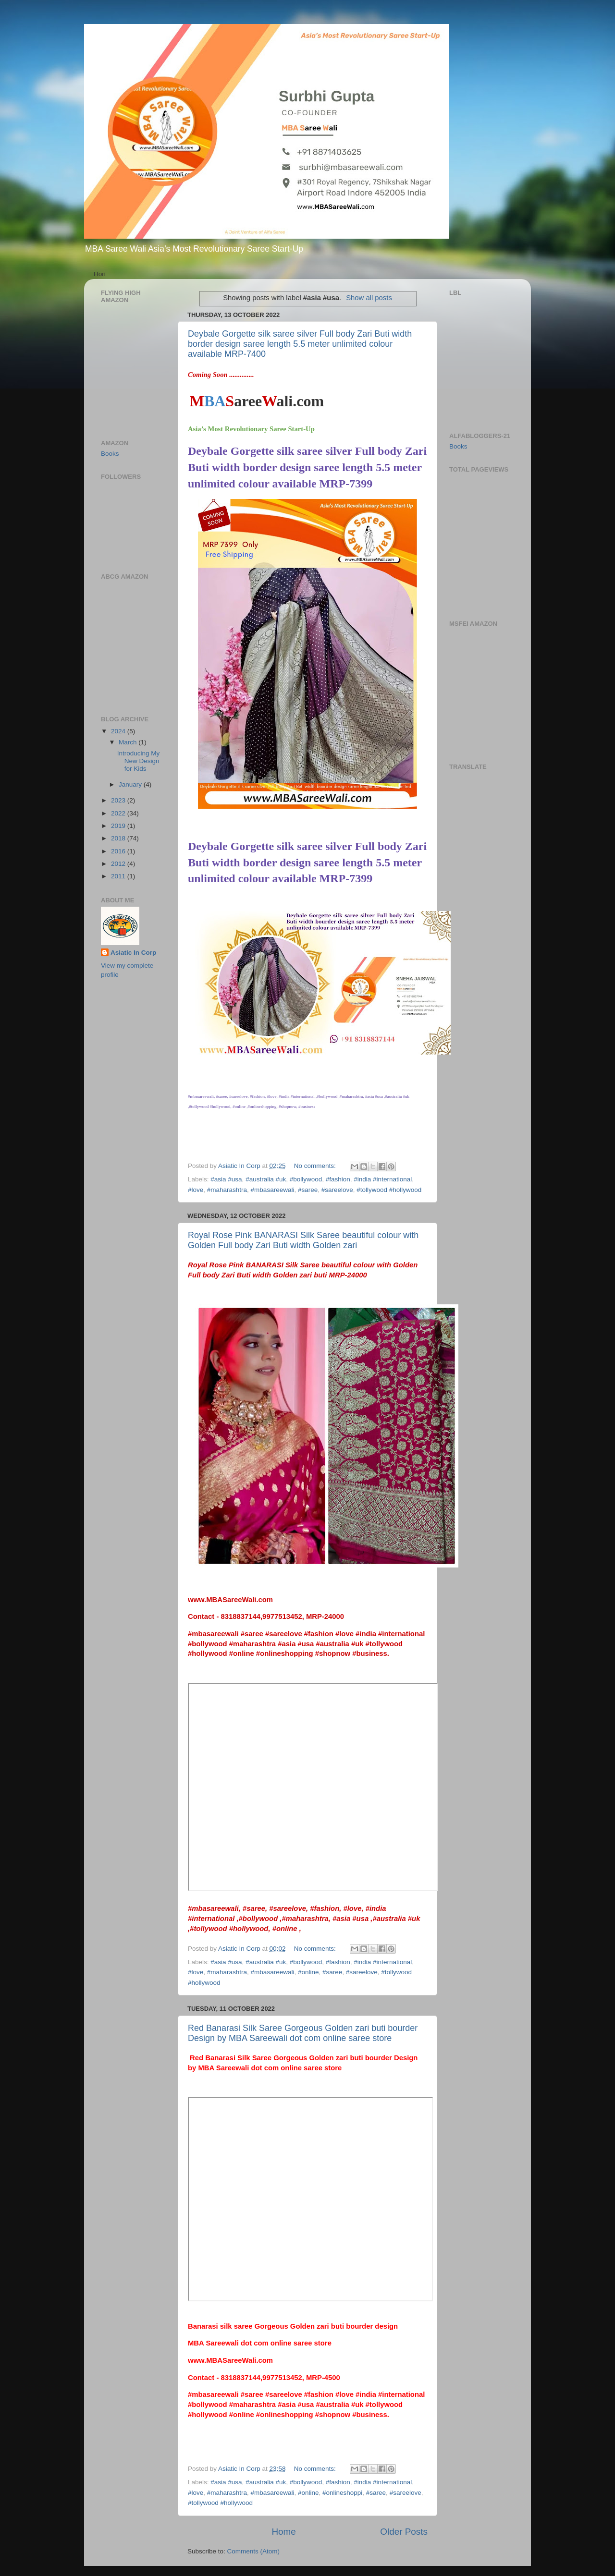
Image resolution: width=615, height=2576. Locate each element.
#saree (308, 1189)
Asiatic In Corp (133, 952)
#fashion (338, 1179)
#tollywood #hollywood (389, 1189)
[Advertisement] (478, 545)
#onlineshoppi (342, 2492)
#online (308, 1972)
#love (195, 1189)
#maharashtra (227, 1189)
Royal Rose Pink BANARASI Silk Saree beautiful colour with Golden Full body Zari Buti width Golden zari (303, 1240)
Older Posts (404, 2532)
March (128, 742)
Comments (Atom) (253, 2551)
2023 (119, 800)
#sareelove (337, 1189)
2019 (119, 825)
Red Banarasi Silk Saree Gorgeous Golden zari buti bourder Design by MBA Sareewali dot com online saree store (303, 2033)
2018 (119, 838)
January (131, 784)
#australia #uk (266, 1179)
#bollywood (306, 1179)
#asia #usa (226, 1179)
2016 (119, 851)
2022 (119, 813)
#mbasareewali (273, 1189)
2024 (119, 731)
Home (283, 2532)
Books (110, 453)
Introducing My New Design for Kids (138, 761)
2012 (119, 863)
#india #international (383, 1179)
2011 (119, 876)
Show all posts (369, 298)
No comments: (316, 1165)
